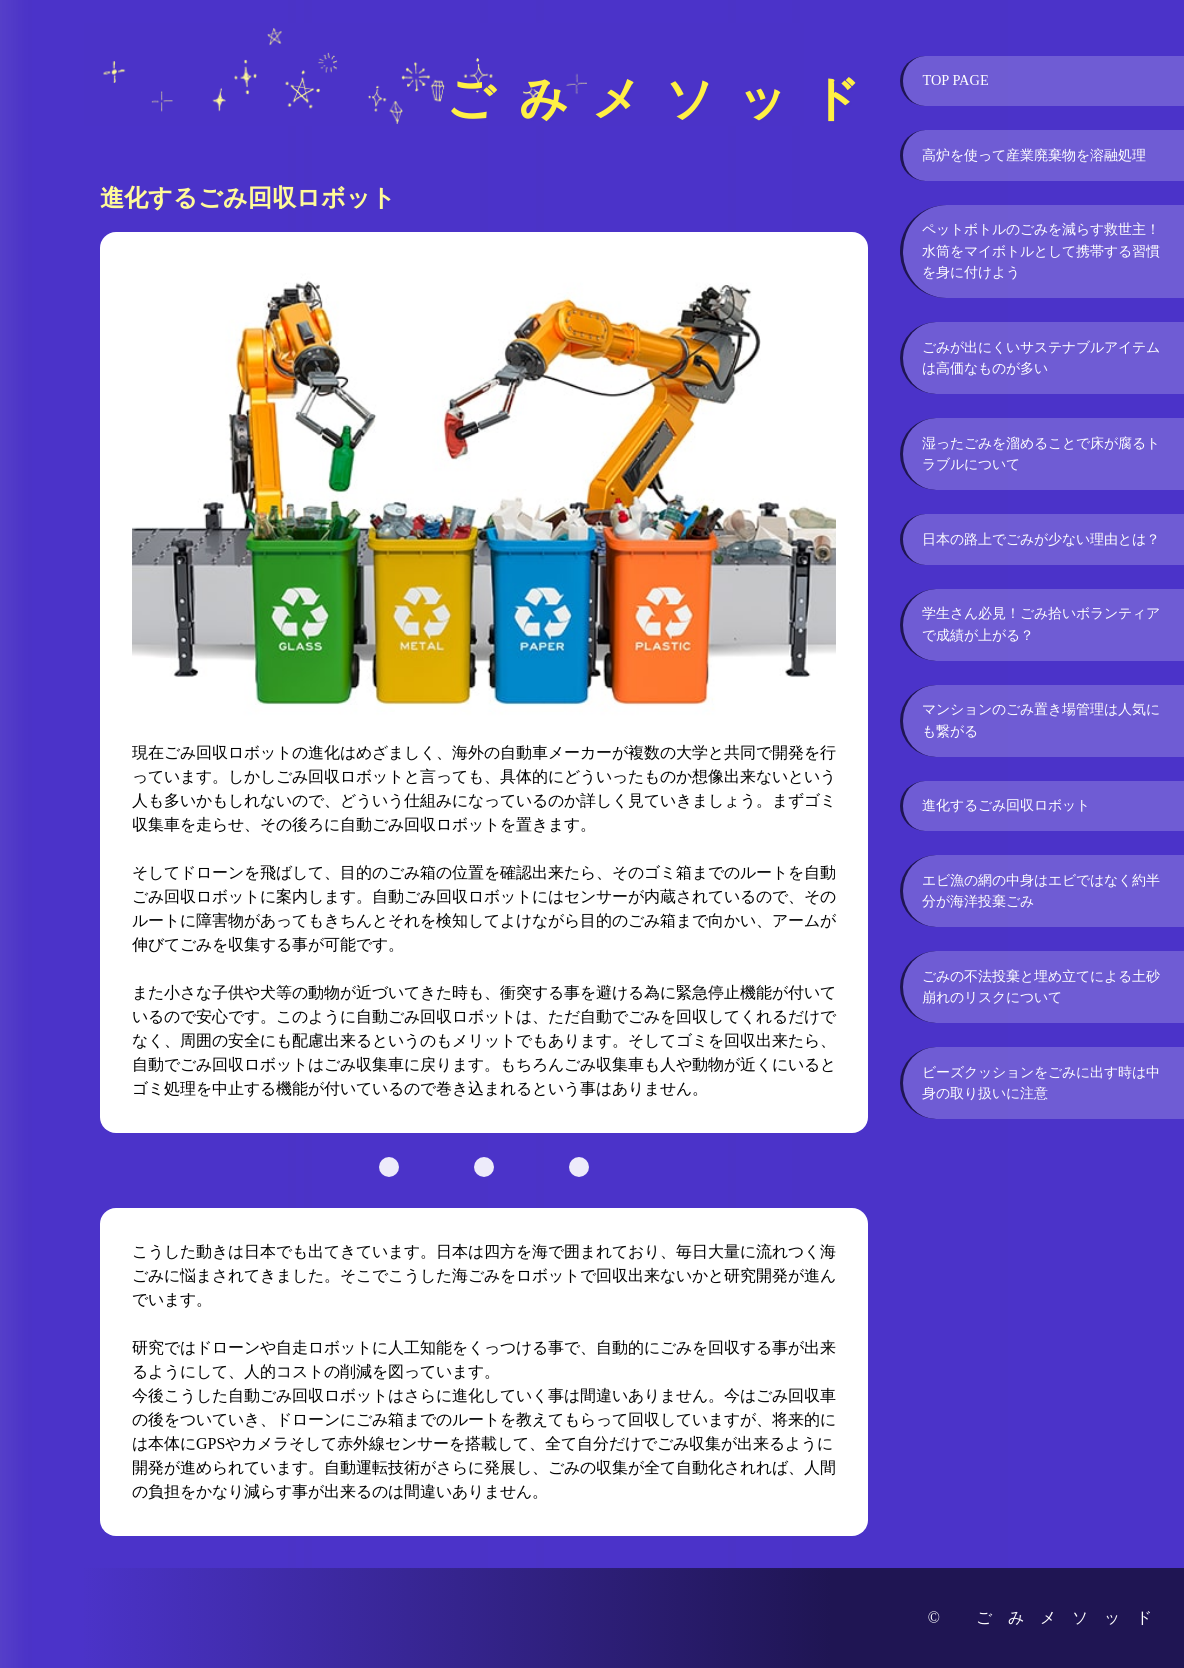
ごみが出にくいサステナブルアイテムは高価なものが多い (1041, 358)
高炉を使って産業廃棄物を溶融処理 (1034, 155)
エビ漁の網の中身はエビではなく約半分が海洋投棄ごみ (1041, 891)
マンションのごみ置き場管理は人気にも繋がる (1041, 720)
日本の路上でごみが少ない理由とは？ (1041, 539)
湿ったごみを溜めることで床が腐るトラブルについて (1041, 454)
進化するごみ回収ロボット (1006, 805)
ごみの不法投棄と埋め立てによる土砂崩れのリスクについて (1041, 987)
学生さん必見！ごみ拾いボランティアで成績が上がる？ (1041, 624)
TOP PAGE (955, 80)
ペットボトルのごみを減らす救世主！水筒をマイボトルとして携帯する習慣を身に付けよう (1041, 250)
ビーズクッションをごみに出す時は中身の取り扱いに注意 (1041, 1083)
